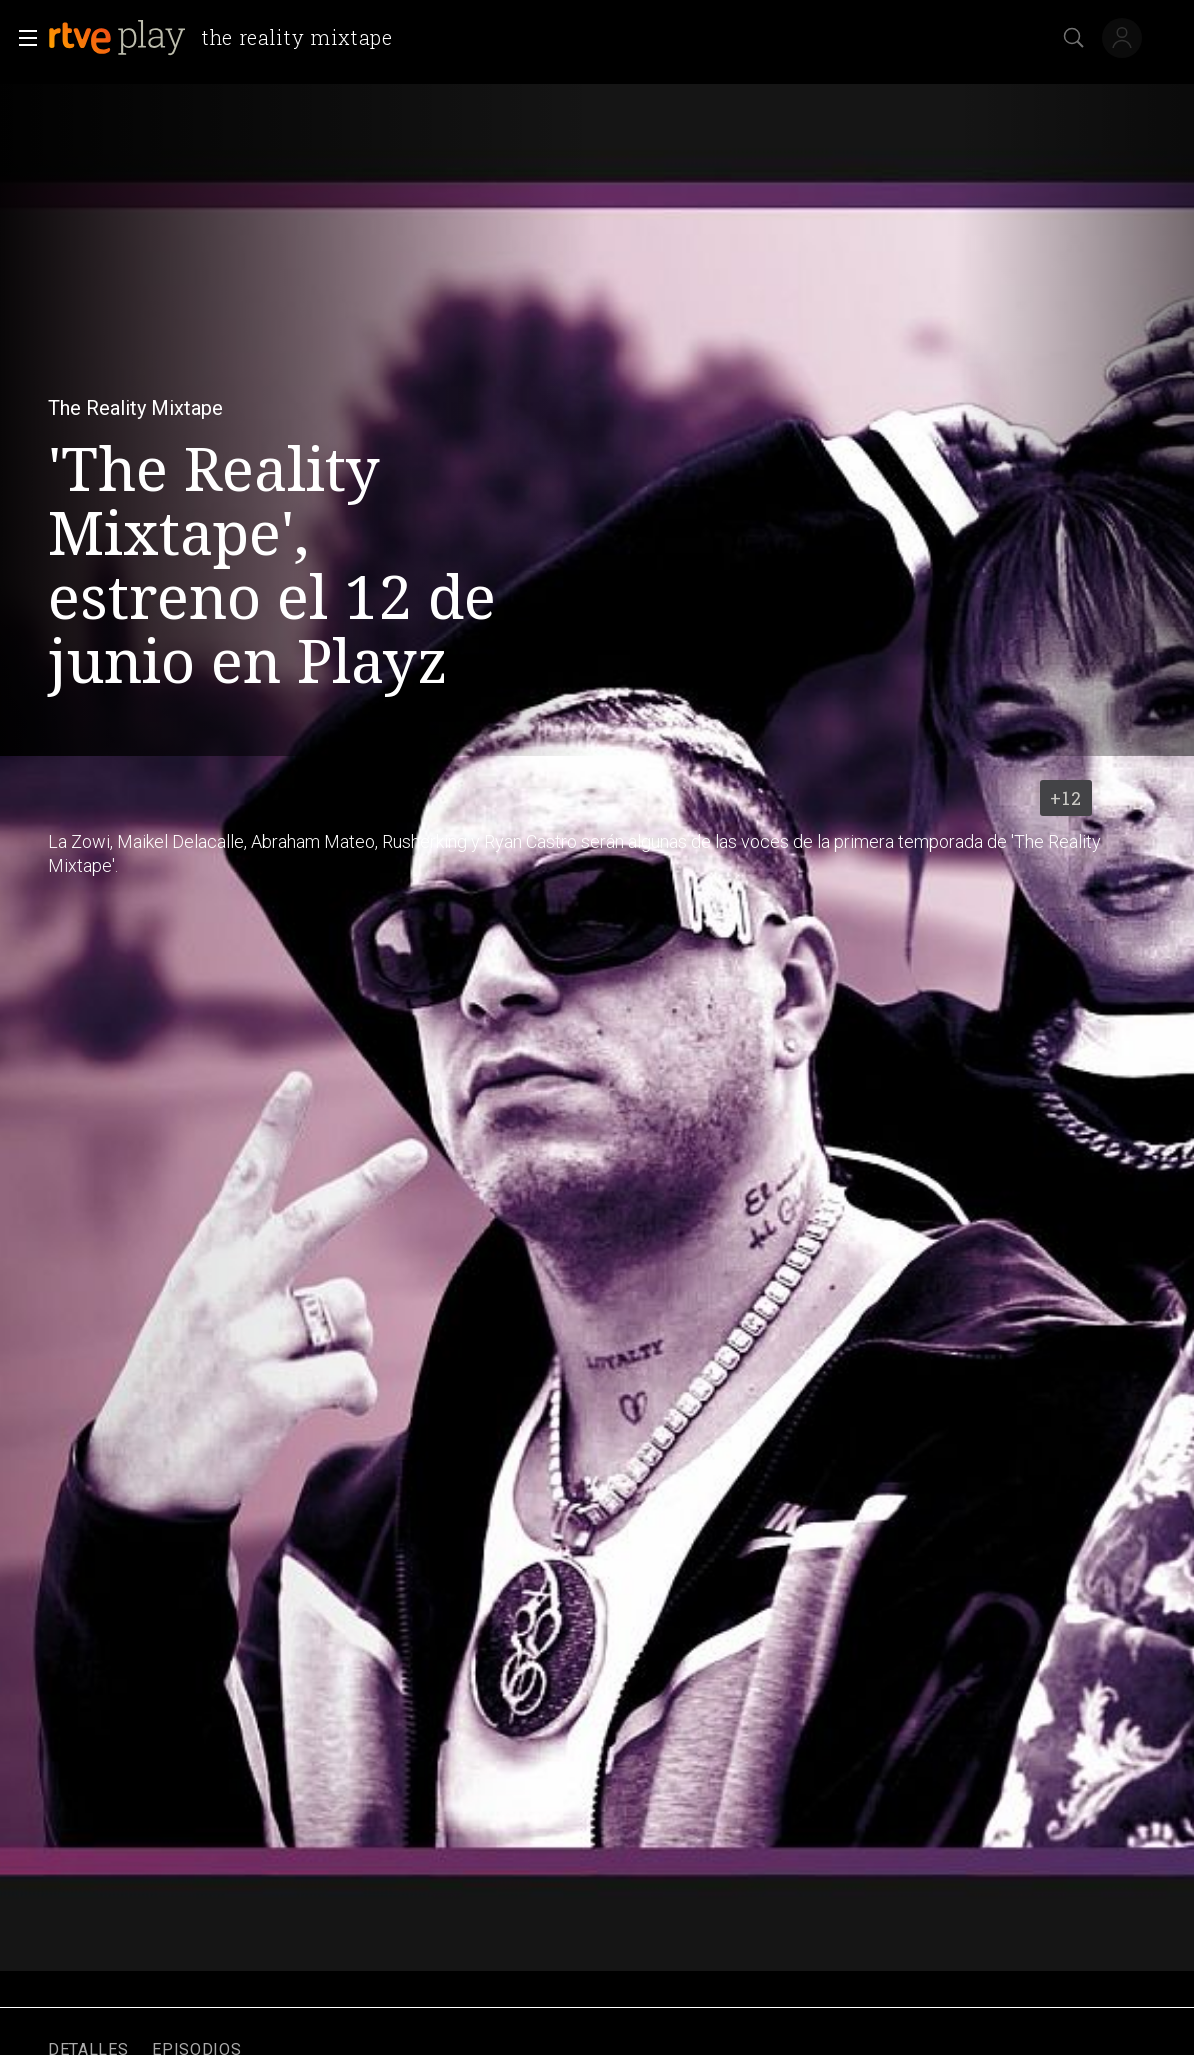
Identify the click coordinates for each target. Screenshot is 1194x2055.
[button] (22, 38)
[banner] (228, 38)
